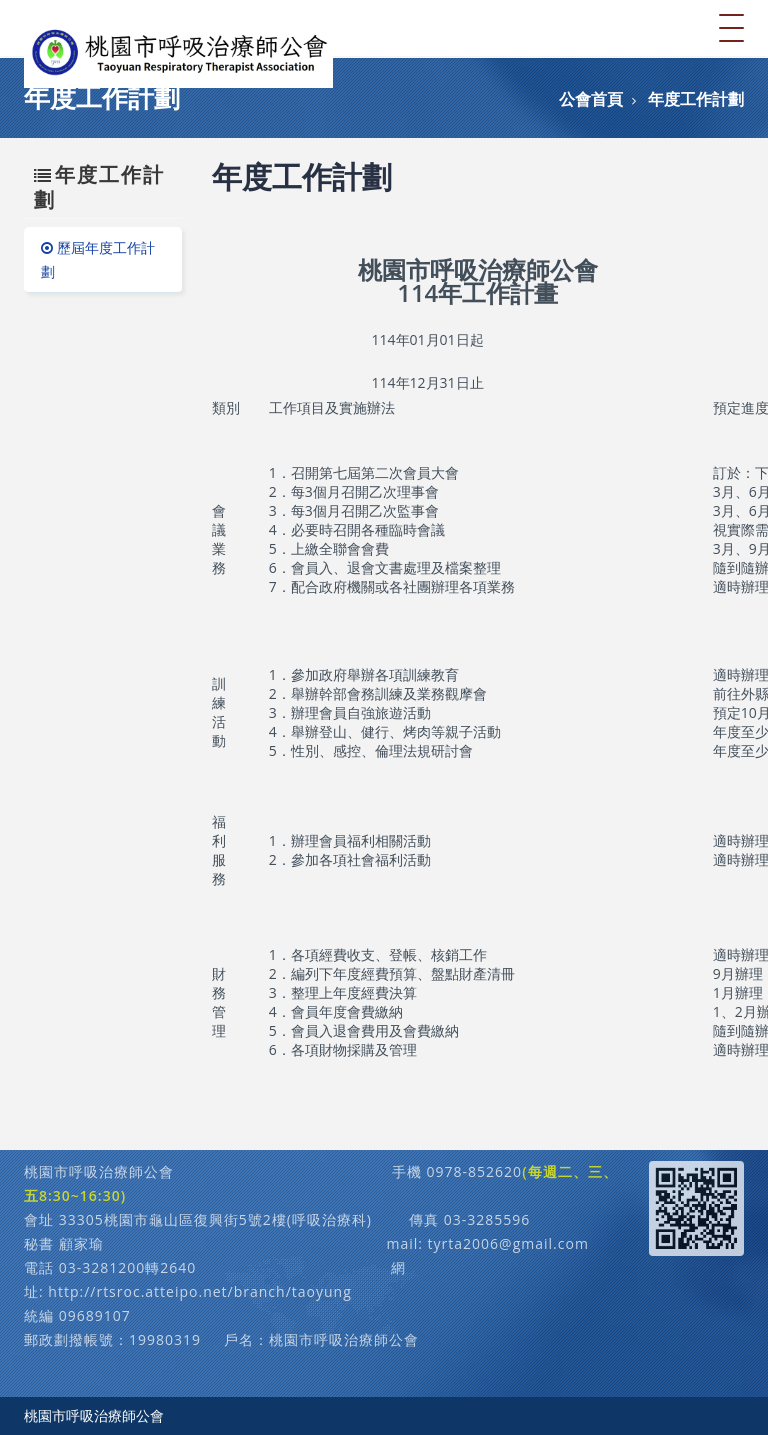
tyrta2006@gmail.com (508, 1243)
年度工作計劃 (696, 99)
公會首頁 (591, 99)
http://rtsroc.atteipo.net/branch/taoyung (199, 1291)
